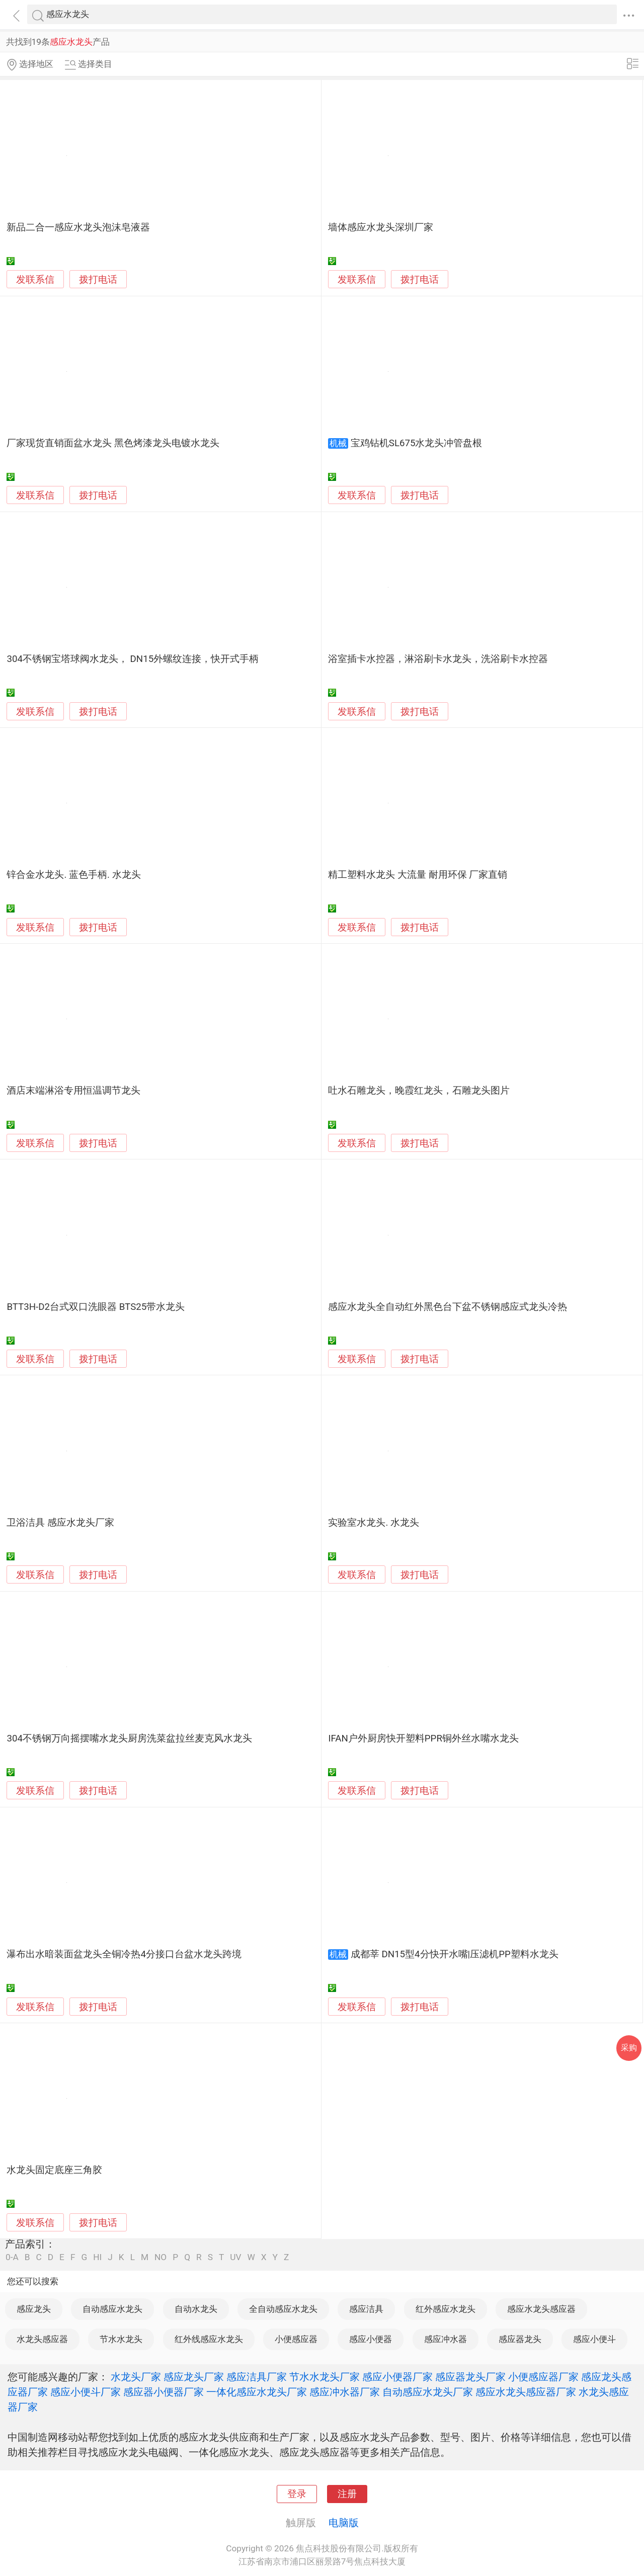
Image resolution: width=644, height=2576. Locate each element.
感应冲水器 (445, 2339)
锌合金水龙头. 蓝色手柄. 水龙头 (73, 874)
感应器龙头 (520, 2339)
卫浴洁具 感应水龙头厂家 (60, 1522)
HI (97, 2257)
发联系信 (35, 279)
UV (235, 2257)
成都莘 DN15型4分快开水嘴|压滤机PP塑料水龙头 (454, 1954)
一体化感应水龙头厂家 (256, 2392)
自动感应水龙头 (112, 2309)
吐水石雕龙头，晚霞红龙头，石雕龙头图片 (419, 1090)
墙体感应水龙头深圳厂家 (380, 227)
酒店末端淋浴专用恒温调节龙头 (73, 1090)
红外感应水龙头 (445, 2309)
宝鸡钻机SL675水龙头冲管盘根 (416, 443)
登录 (296, 2494)
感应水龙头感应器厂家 (525, 2392)
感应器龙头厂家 (470, 2377)
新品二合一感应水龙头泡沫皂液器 (78, 227)
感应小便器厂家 (397, 2377)
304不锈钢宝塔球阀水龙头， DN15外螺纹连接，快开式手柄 (133, 658)
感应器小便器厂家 (163, 2392)
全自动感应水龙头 (283, 2309)
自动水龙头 (196, 2309)
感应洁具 (366, 2309)
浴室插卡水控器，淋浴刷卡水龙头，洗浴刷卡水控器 (438, 658)
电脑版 (344, 2523)
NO (160, 2257)
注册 (347, 2494)
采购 (629, 2047)
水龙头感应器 (42, 2339)
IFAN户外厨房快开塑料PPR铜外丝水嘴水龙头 (423, 1738)
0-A (12, 2257)
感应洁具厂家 (256, 2377)
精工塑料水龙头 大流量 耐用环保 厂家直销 (417, 874)
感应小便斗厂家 (85, 2392)
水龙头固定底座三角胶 (54, 2170)
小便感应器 (296, 2339)
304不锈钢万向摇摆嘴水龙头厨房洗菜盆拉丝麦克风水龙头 (129, 1738)
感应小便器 (370, 2339)
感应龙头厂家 (194, 2377)
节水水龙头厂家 (324, 2377)
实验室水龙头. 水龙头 (373, 1522)
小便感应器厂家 (543, 2377)
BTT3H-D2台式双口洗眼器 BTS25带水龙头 (96, 1306)
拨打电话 (98, 279)
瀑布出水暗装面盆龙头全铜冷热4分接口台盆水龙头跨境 (124, 1954)
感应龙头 (34, 2309)
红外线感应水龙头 (209, 2339)
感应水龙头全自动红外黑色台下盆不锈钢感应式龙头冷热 (447, 1306)
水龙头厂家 (136, 2377)
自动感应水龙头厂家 (427, 2392)
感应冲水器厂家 (344, 2392)
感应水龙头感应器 (541, 2309)
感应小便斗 (594, 2339)
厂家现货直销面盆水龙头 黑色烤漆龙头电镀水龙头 (113, 443)
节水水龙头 (121, 2339)
